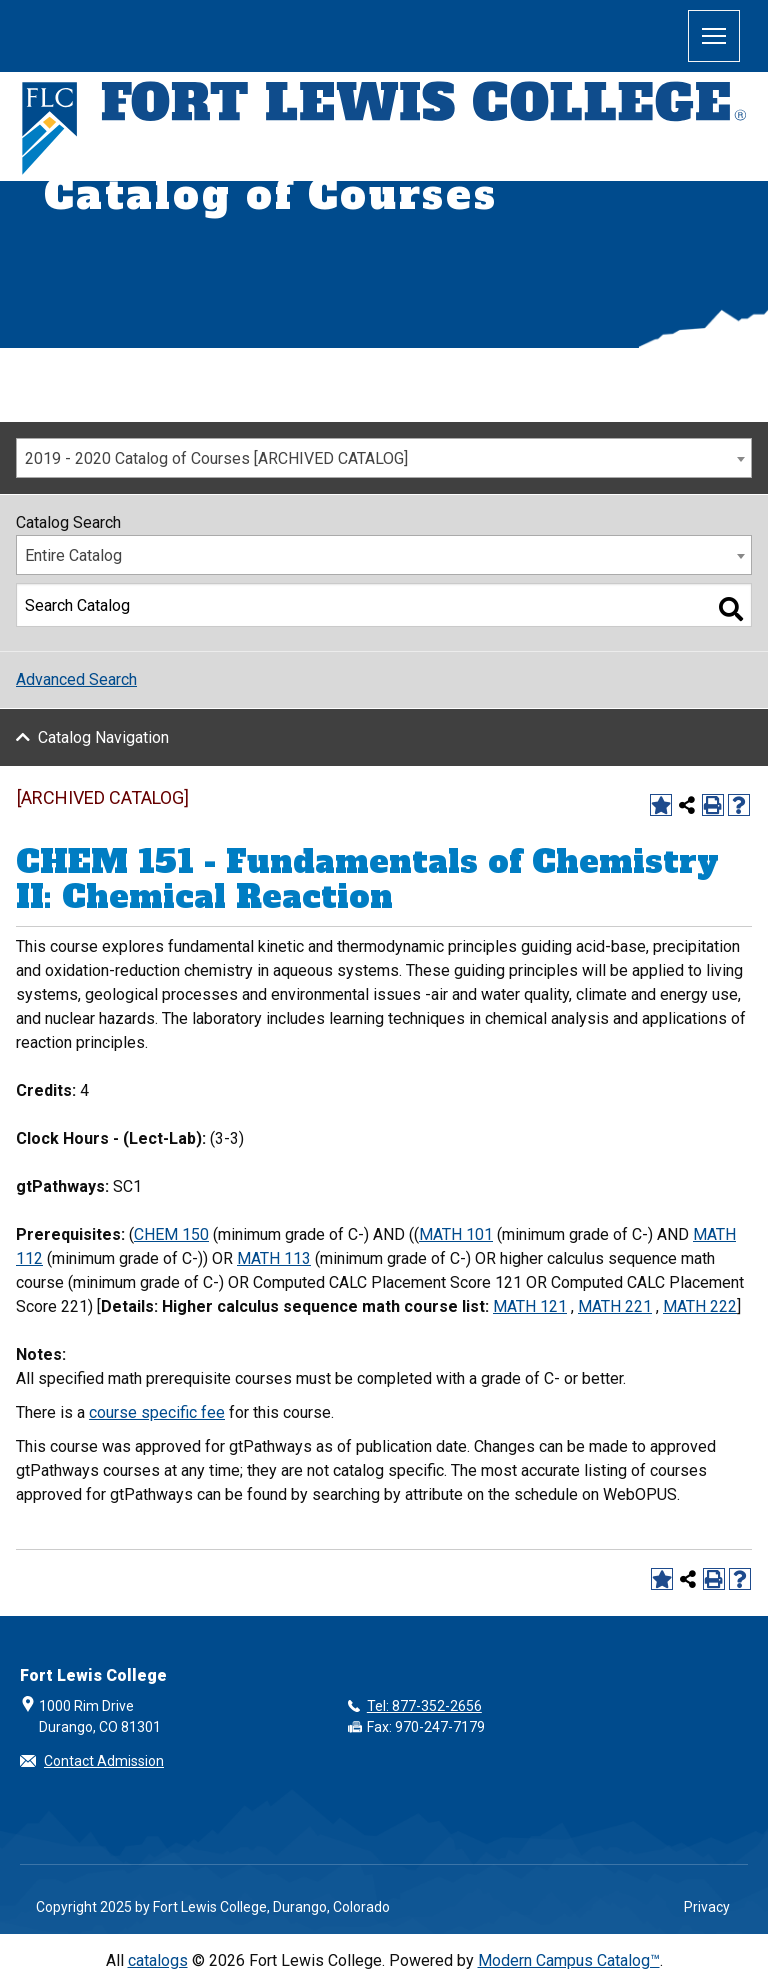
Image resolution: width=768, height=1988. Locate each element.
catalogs (158, 1960)
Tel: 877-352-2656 (424, 1706)
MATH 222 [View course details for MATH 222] (700, 1306)
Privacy (707, 1907)
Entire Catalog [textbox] (73, 555)
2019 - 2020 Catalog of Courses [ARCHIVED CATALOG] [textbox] (216, 458)
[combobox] (384, 458)
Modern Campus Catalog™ (569, 1960)
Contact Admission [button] (104, 1761)
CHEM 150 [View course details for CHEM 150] (171, 1234)
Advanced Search (76, 679)
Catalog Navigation (103, 737)
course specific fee (157, 1412)
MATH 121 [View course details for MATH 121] (530, 1306)
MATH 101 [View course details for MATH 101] (456, 1234)
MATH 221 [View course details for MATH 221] (615, 1306)
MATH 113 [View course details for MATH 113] (274, 1258)
